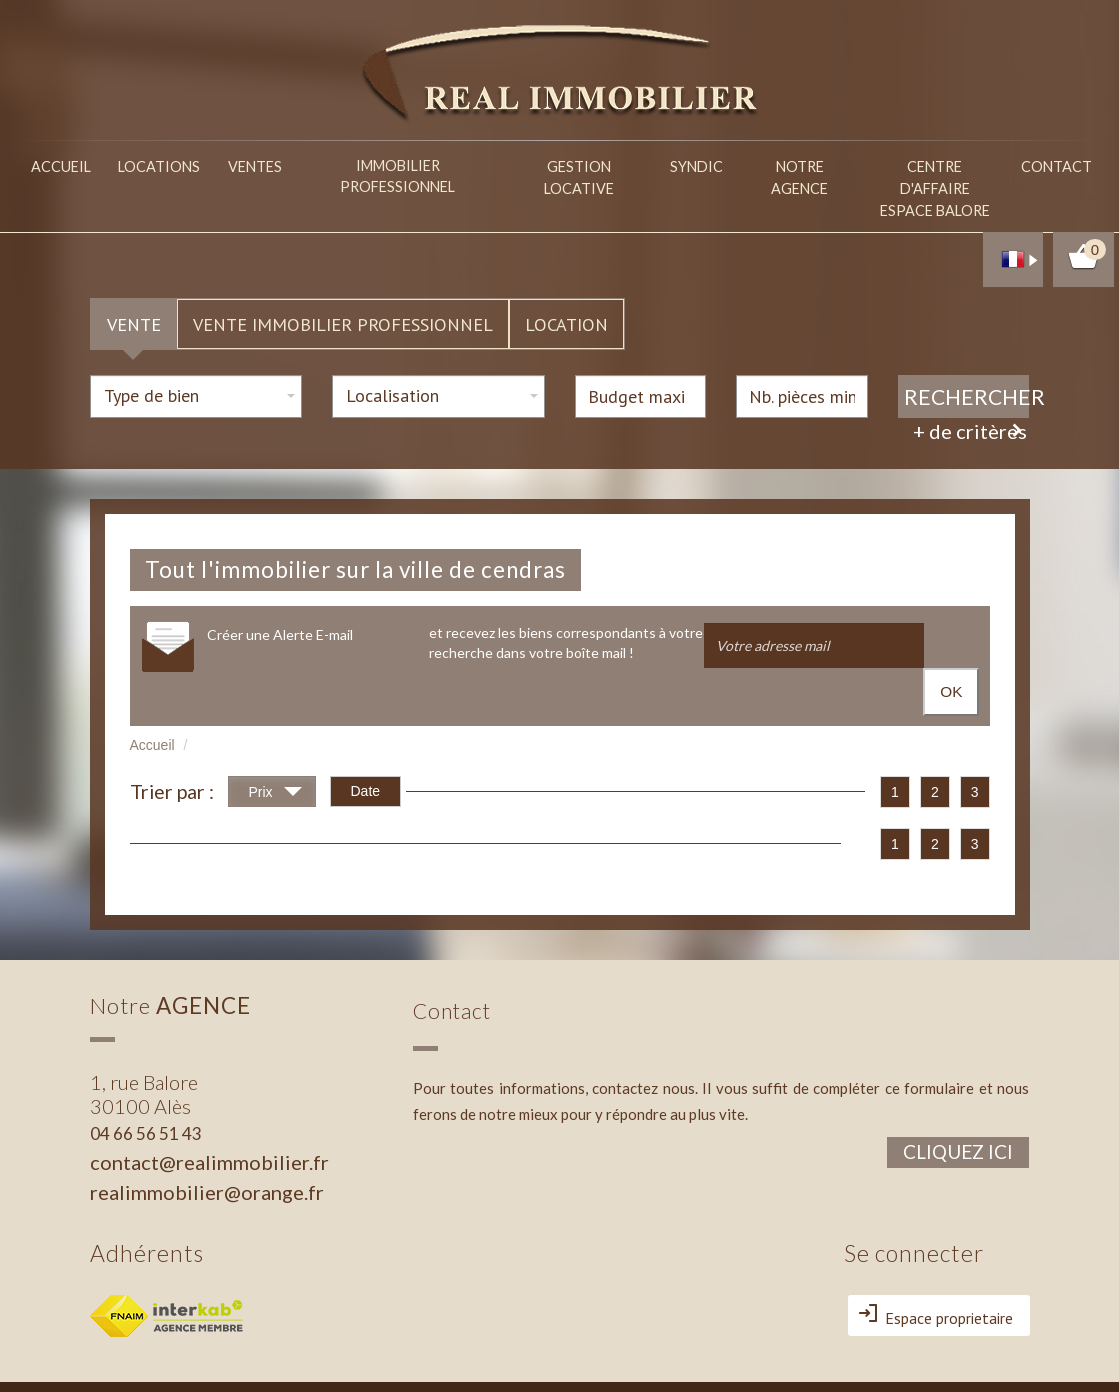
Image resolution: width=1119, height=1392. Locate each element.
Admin (296, 1352)
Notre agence (798, 163)
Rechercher (967, 354)
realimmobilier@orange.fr (207, 1109)
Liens (259, 1352)
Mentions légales (196, 1352)
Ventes (281, 163)
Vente (134, 282)
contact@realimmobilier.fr (209, 1079)
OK (952, 605)
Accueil (72, 163)
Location (566, 282)
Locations (177, 163)
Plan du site (118, 1352)
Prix (275, 710)
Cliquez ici (958, 1068)
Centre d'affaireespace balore (935, 170)
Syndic (686, 163)
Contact (1058, 163)
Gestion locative (566, 163)
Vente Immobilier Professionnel (343, 282)
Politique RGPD (181, 1368)
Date (366, 708)
